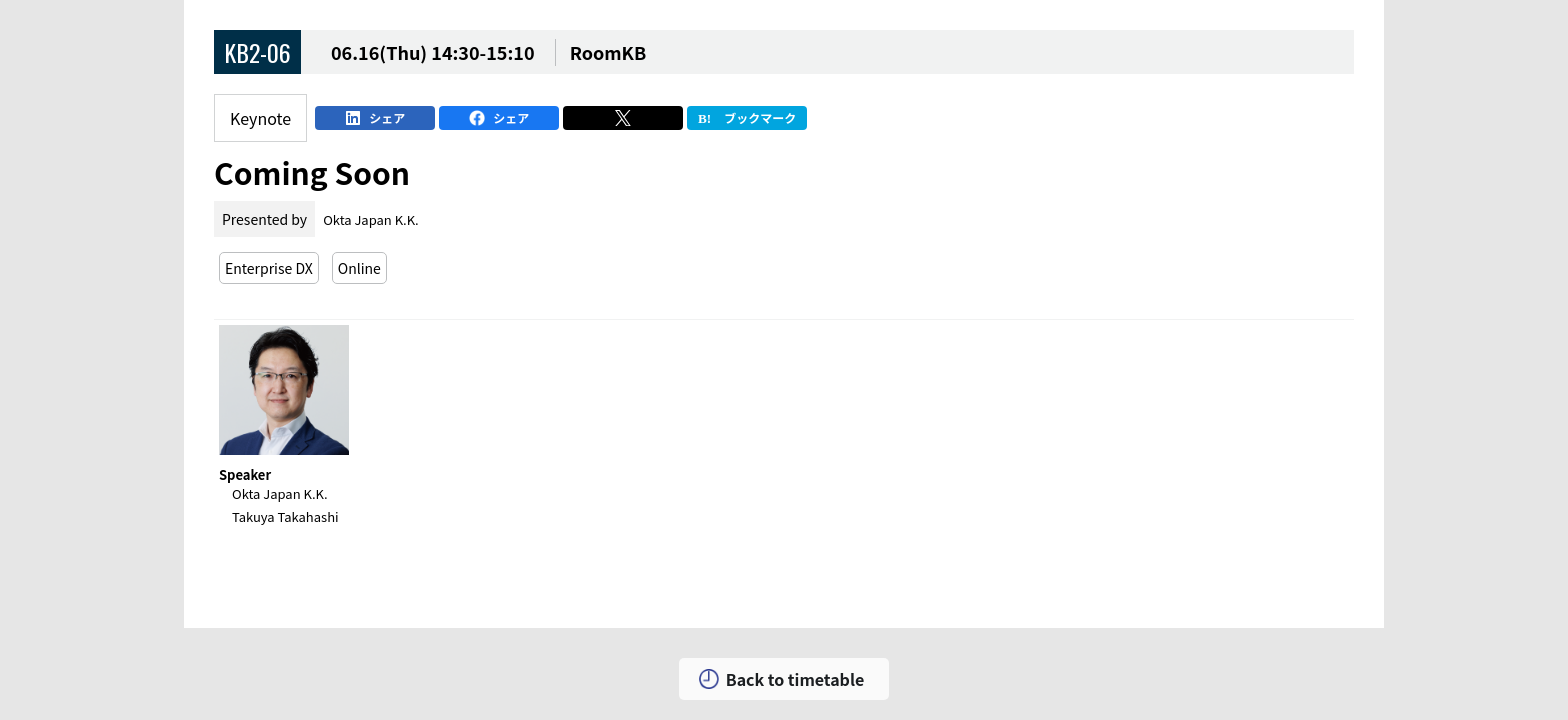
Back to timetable (795, 679)
